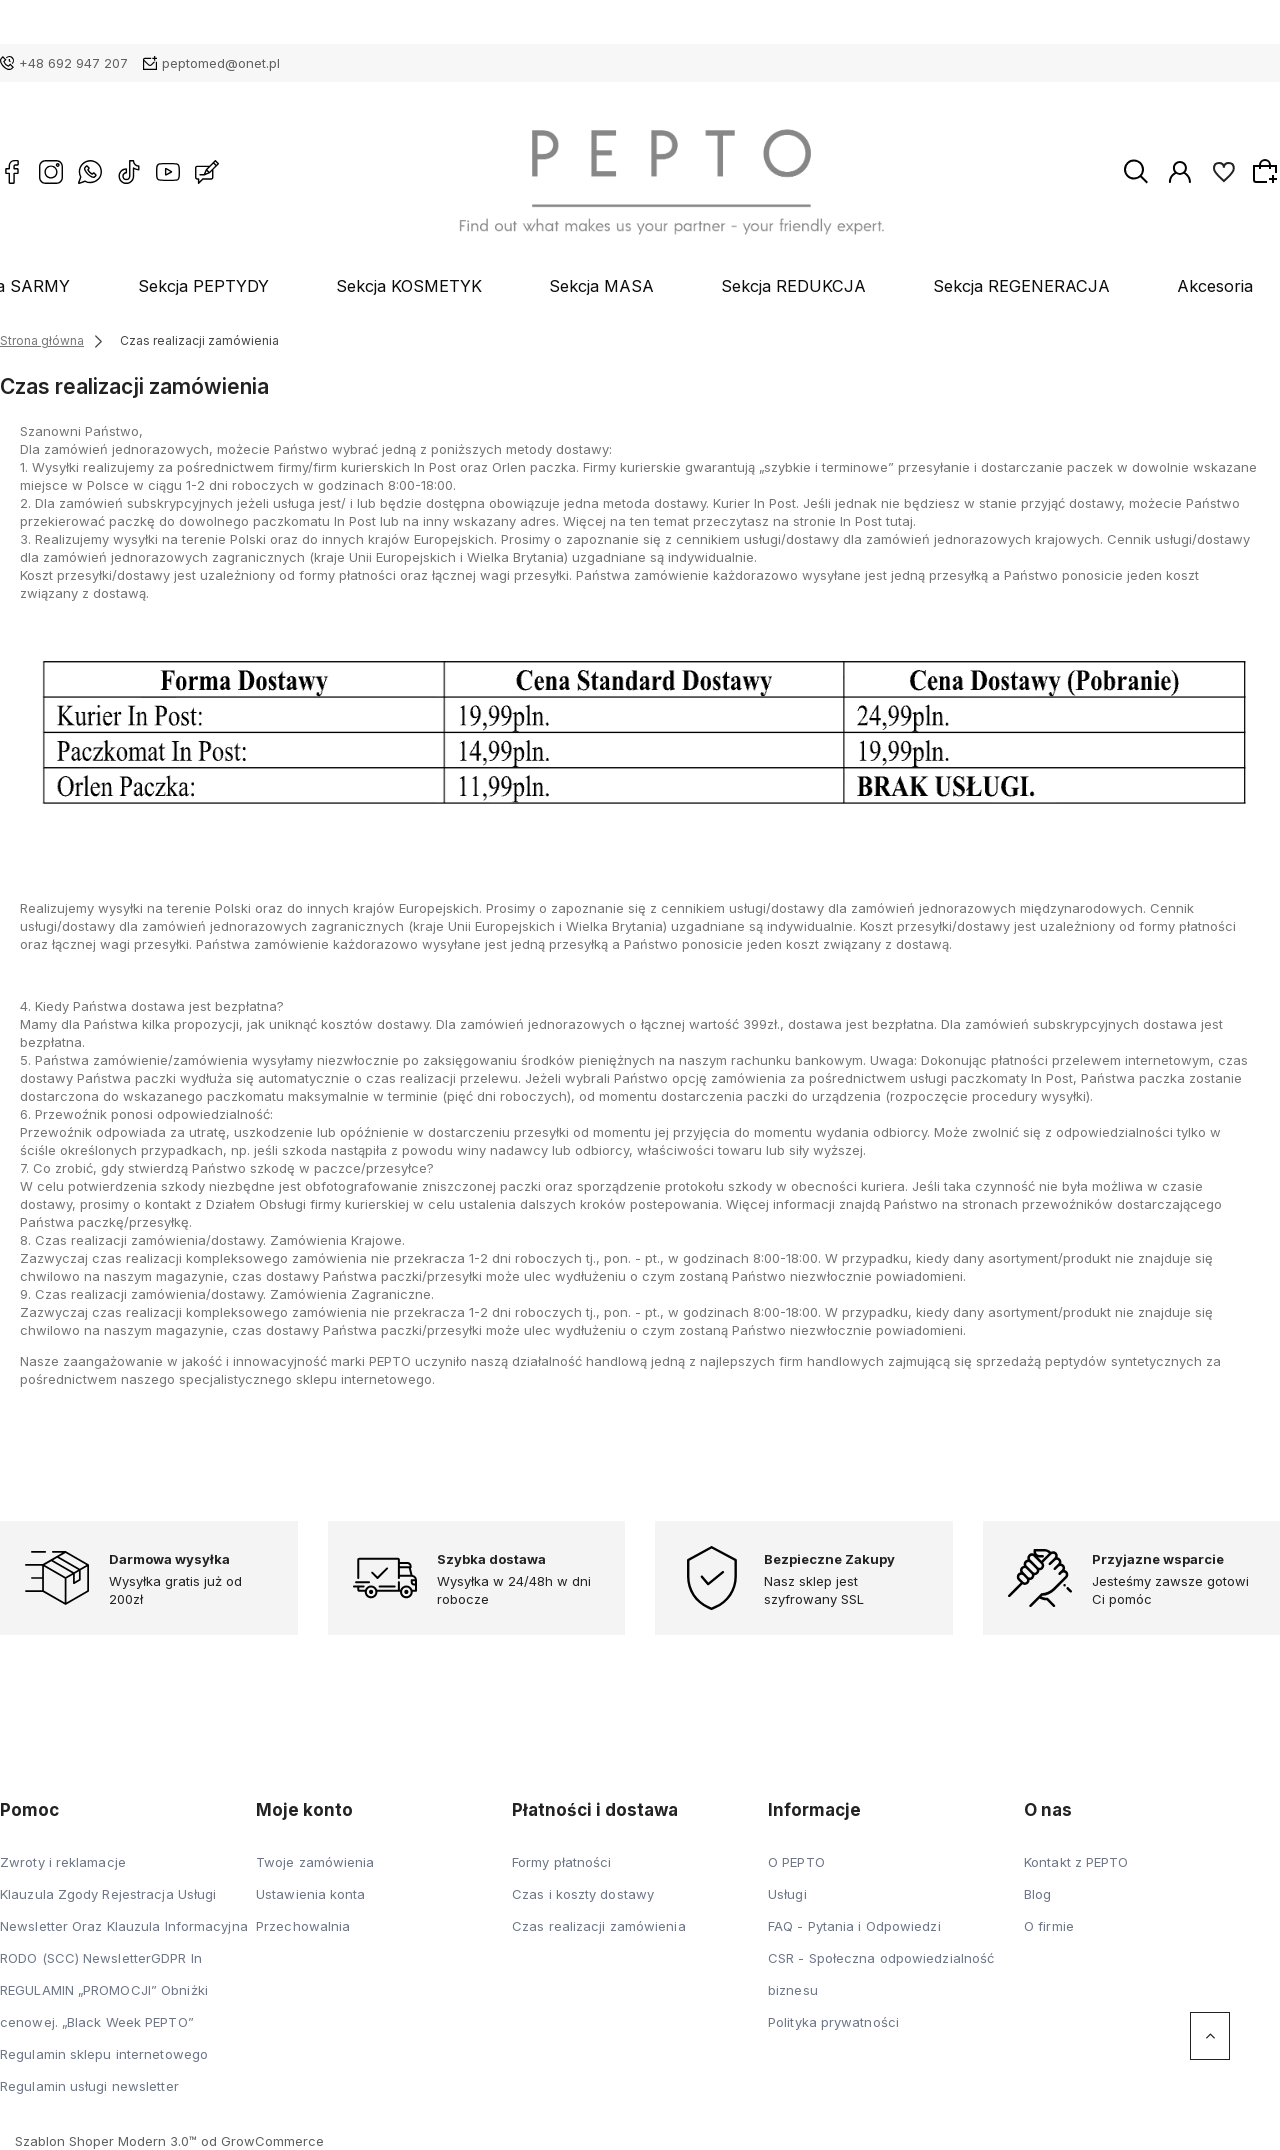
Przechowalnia (303, 1926)
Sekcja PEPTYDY (266, 286)
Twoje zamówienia (315, 1862)
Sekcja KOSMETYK (446, 286)
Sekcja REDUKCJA (777, 286)
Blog (1245, 286)
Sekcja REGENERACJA (974, 286)
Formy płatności (562, 1862)
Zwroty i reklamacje (63, 1862)
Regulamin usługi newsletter (89, 2086)
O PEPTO (796, 1862)
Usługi (787, 1894)
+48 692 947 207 (73, 63)
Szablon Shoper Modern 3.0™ (106, 2141)
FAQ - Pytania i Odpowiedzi (854, 1926)
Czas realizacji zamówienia (599, 1926)
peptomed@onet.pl (221, 63)
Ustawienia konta (311, 1894)
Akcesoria (1141, 286)
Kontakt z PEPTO (1076, 1862)
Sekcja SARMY (101, 286)
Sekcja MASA (612, 286)
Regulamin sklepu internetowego (104, 2054)
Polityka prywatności (833, 2022)
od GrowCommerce (262, 2141)
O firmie (1049, 1926)
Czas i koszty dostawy (583, 1894)
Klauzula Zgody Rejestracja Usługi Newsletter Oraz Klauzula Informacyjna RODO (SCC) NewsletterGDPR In (124, 1926)
